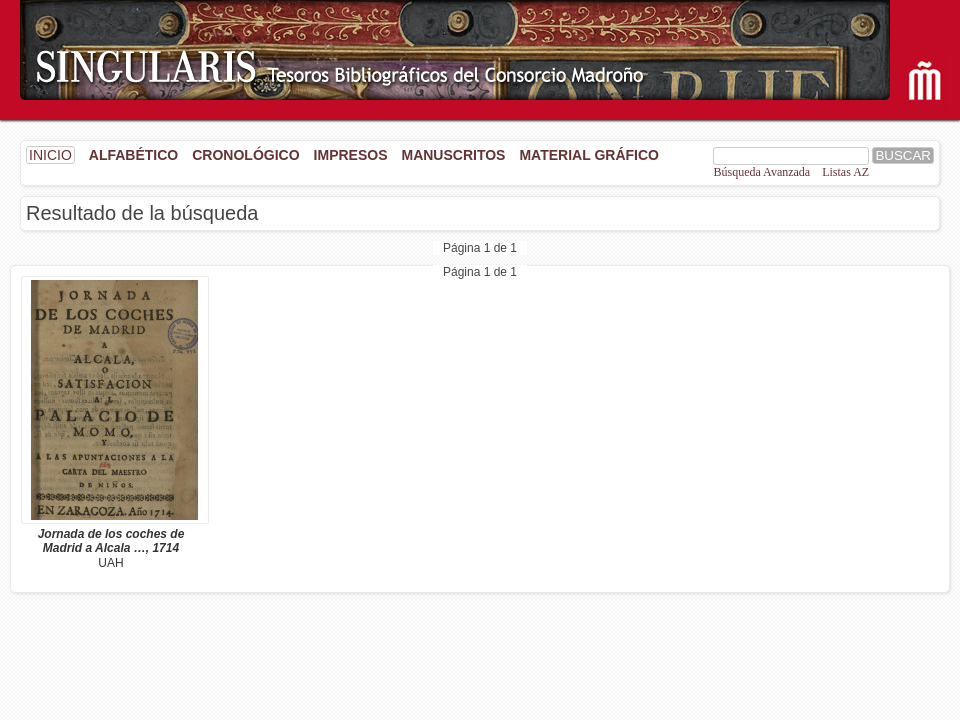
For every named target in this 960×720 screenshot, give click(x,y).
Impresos (351, 155)
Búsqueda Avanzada (761, 172)
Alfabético (133, 155)
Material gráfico (588, 155)
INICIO (50, 155)
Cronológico (245, 155)
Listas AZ (845, 172)
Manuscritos (453, 155)
